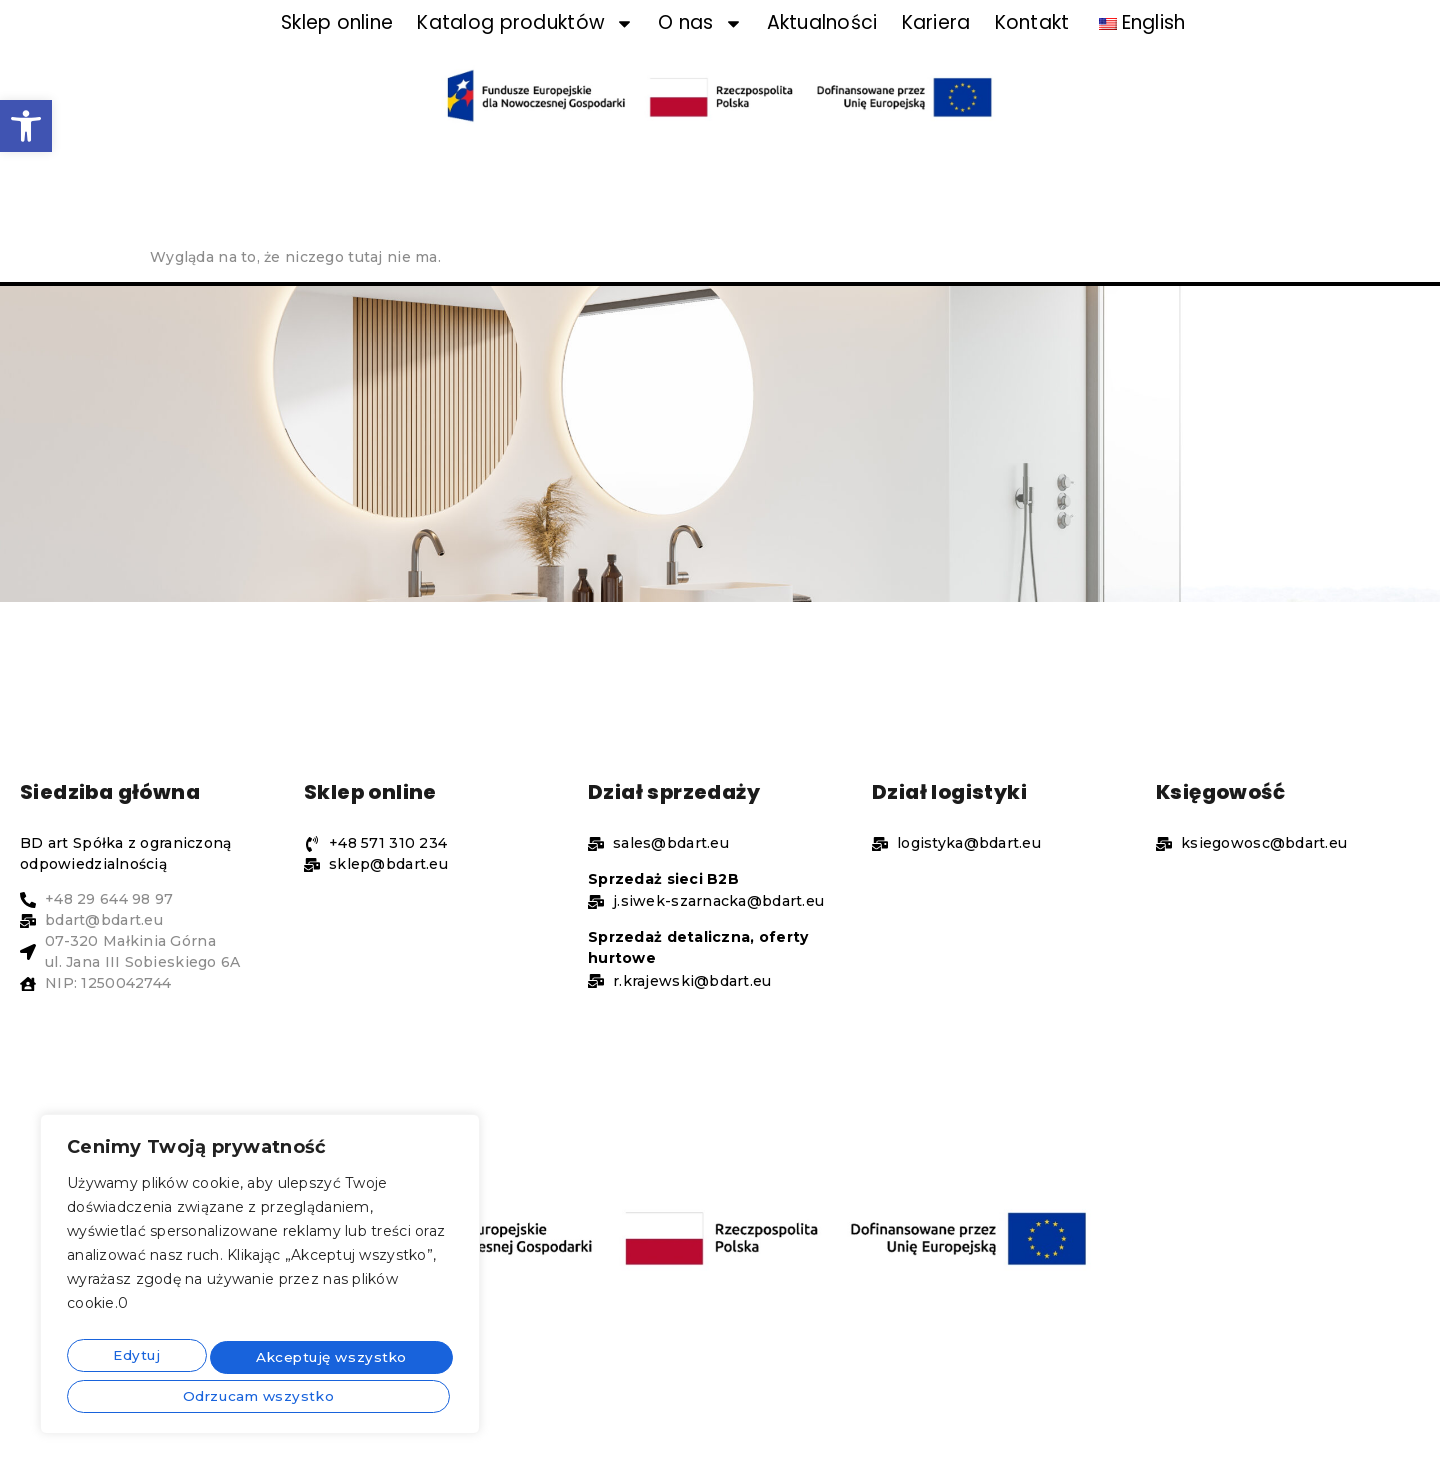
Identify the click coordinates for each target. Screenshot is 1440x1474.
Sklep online (337, 53)
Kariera (936, 53)
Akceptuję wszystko (260, 1394)
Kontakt (1032, 53)
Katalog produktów (525, 53)
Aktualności (822, 53)
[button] (26, 126)
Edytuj (129, 1359)
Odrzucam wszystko (321, 1359)
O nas (700, 53)
